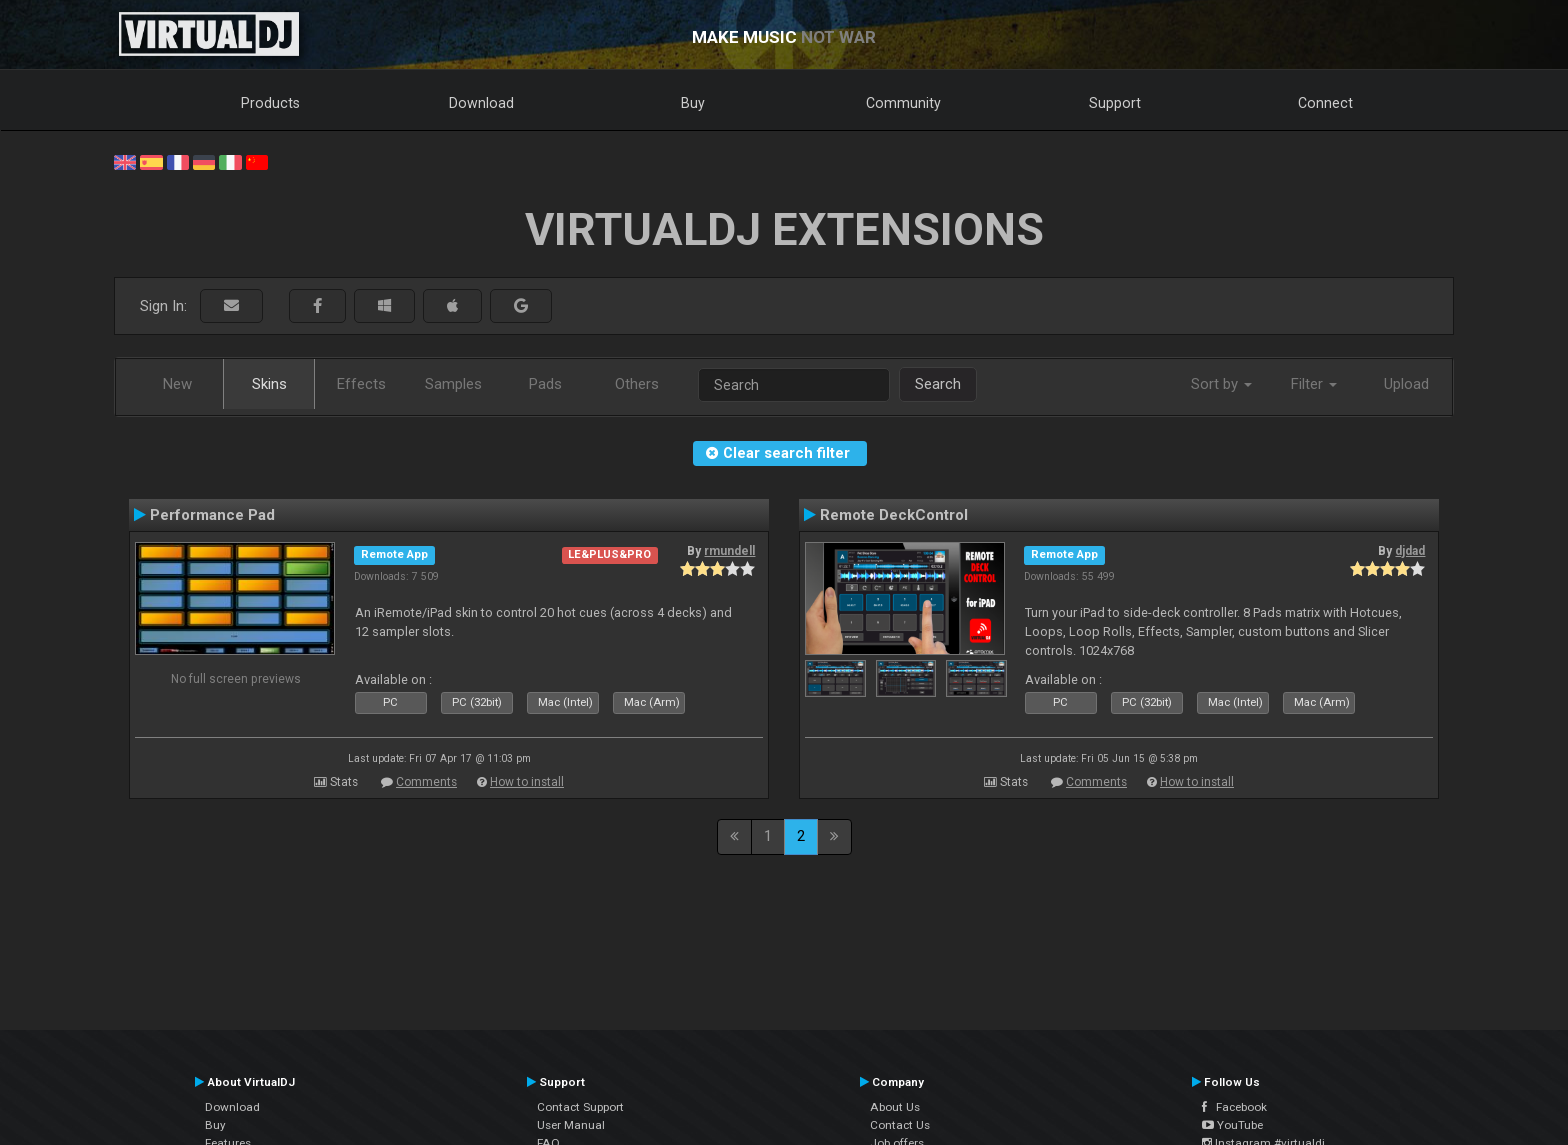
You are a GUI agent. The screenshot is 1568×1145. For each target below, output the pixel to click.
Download (481, 103)
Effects (361, 384)
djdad (1410, 551)
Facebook (1234, 1107)
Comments (426, 782)
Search (938, 384)
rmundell (729, 551)
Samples (453, 384)
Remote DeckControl (894, 515)
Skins (269, 384)
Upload (1406, 384)
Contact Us (900, 1125)
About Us (895, 1107)
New (177, 384)
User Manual (571, 1125)
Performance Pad (212, 515)
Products (270, 103)
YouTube (1232, 1125)
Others (637, 384)
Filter (1314, 384)
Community (903, 103)
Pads (545, 384)
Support (1115, 103)
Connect (1325, 103)
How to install (527, 782)
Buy (693, 103)
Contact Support (580, 1107)
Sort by (1221, 384)
